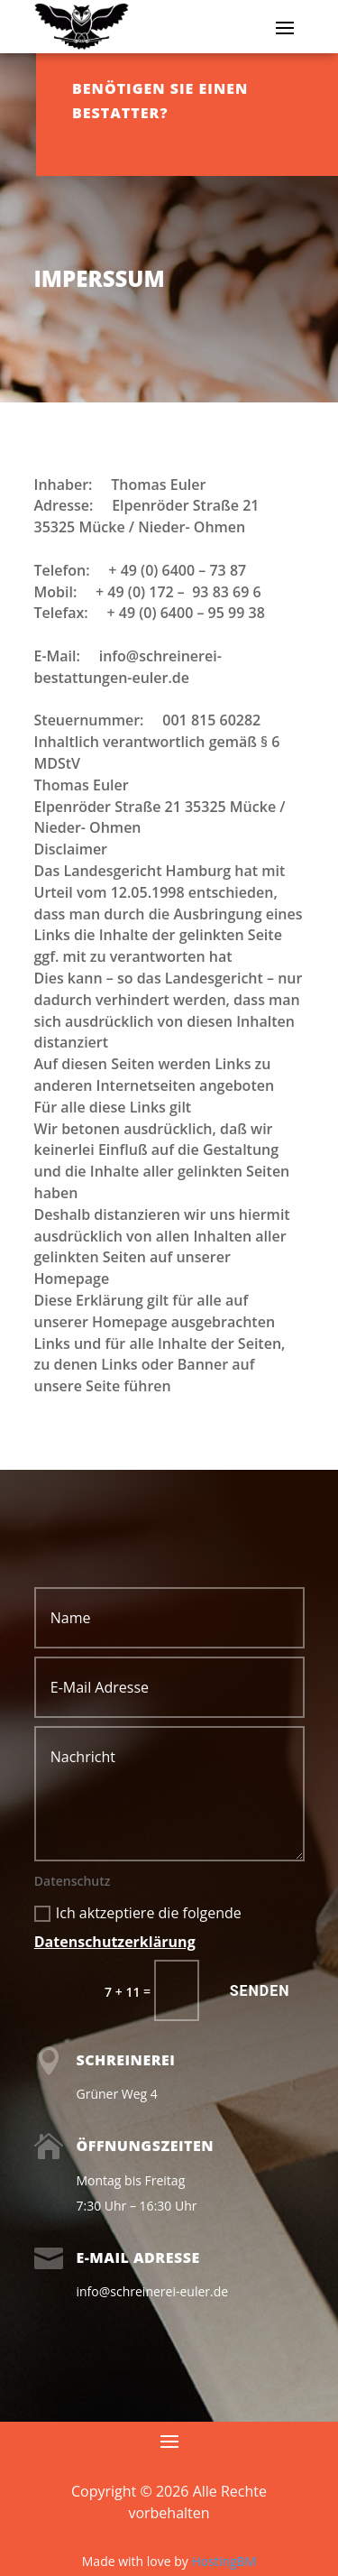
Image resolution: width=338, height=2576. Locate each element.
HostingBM (223, 2561)
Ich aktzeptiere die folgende (138, 1927)
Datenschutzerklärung (115, 1942)
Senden (260, 1990)
